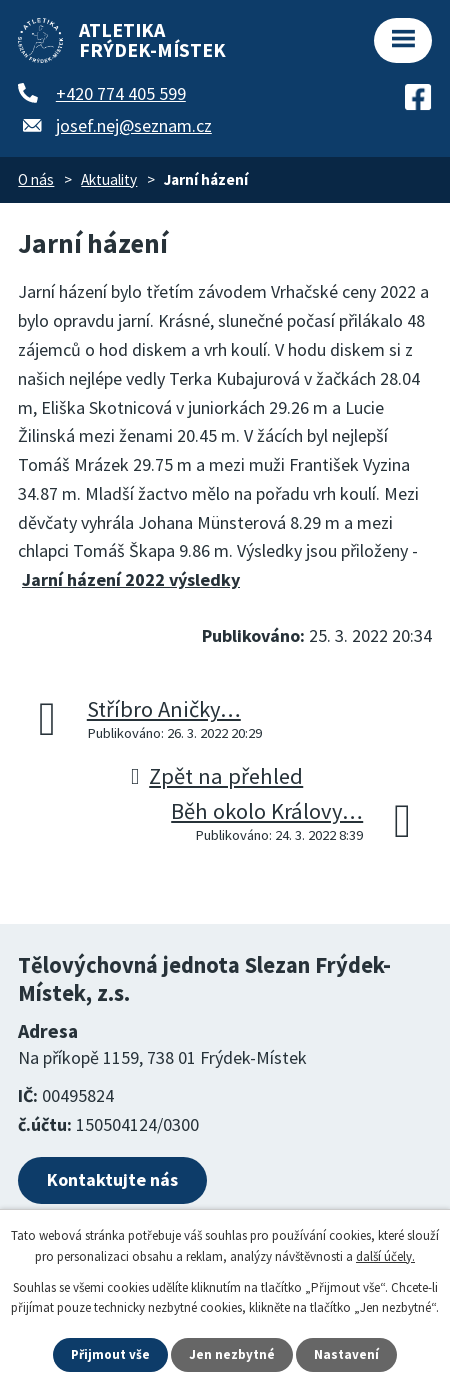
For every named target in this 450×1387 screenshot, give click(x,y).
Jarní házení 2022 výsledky (131, 579)
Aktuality (109, 179)
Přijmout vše (110, 1354)
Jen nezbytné (232, 1354)
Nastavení (346, 1354)
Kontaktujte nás (112, 1179)
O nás (36, 179)
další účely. (385, 1256)
